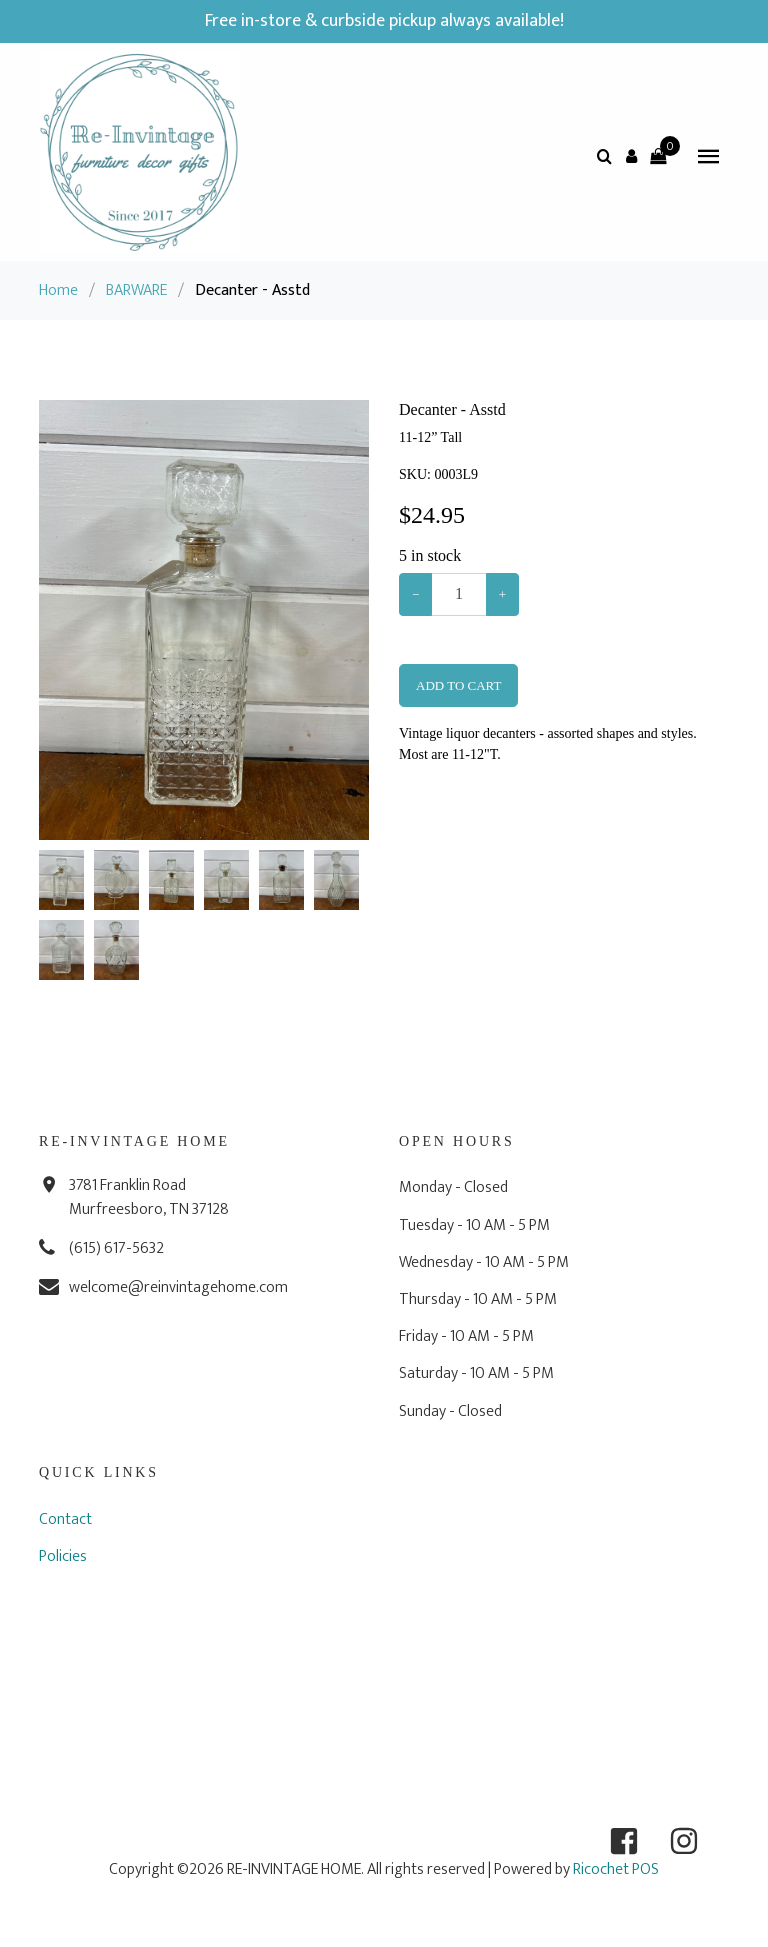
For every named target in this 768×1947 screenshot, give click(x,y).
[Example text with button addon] (458, 594)
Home (58, 290)
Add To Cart (458, 685)
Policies (63, 1556)
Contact (65, 1519)
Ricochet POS (616, 1869)
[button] (631, 156)
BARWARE (136, 290)
